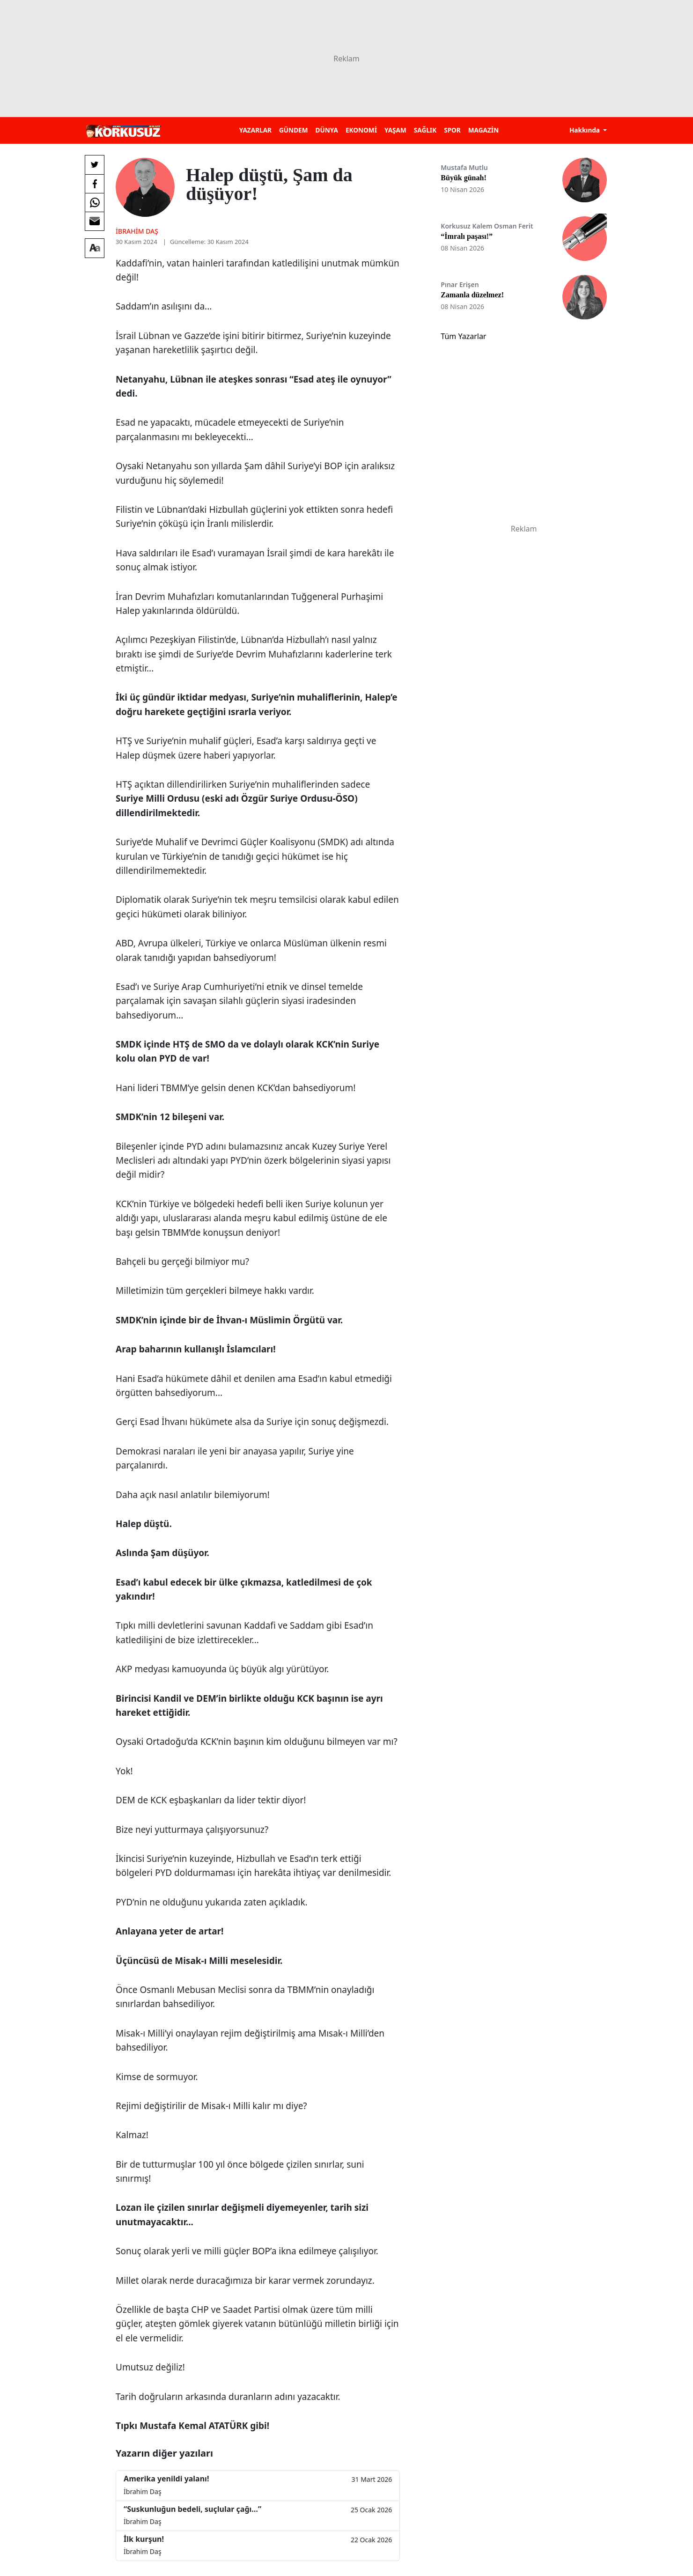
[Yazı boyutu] (94, 248)
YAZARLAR (255, 129)
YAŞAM (395, 129)
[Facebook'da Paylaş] (94, 183)
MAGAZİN (483, 129)
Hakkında (585, 129)
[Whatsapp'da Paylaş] (94, 202)
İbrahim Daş (137, 231)
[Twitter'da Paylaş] (94, 164)
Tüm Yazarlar (463, 336)
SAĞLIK (425, 129)
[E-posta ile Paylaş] (94, 221)
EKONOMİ (361, 129)
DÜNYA (327, 129)
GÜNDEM (293, 129)
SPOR (452, 129)
